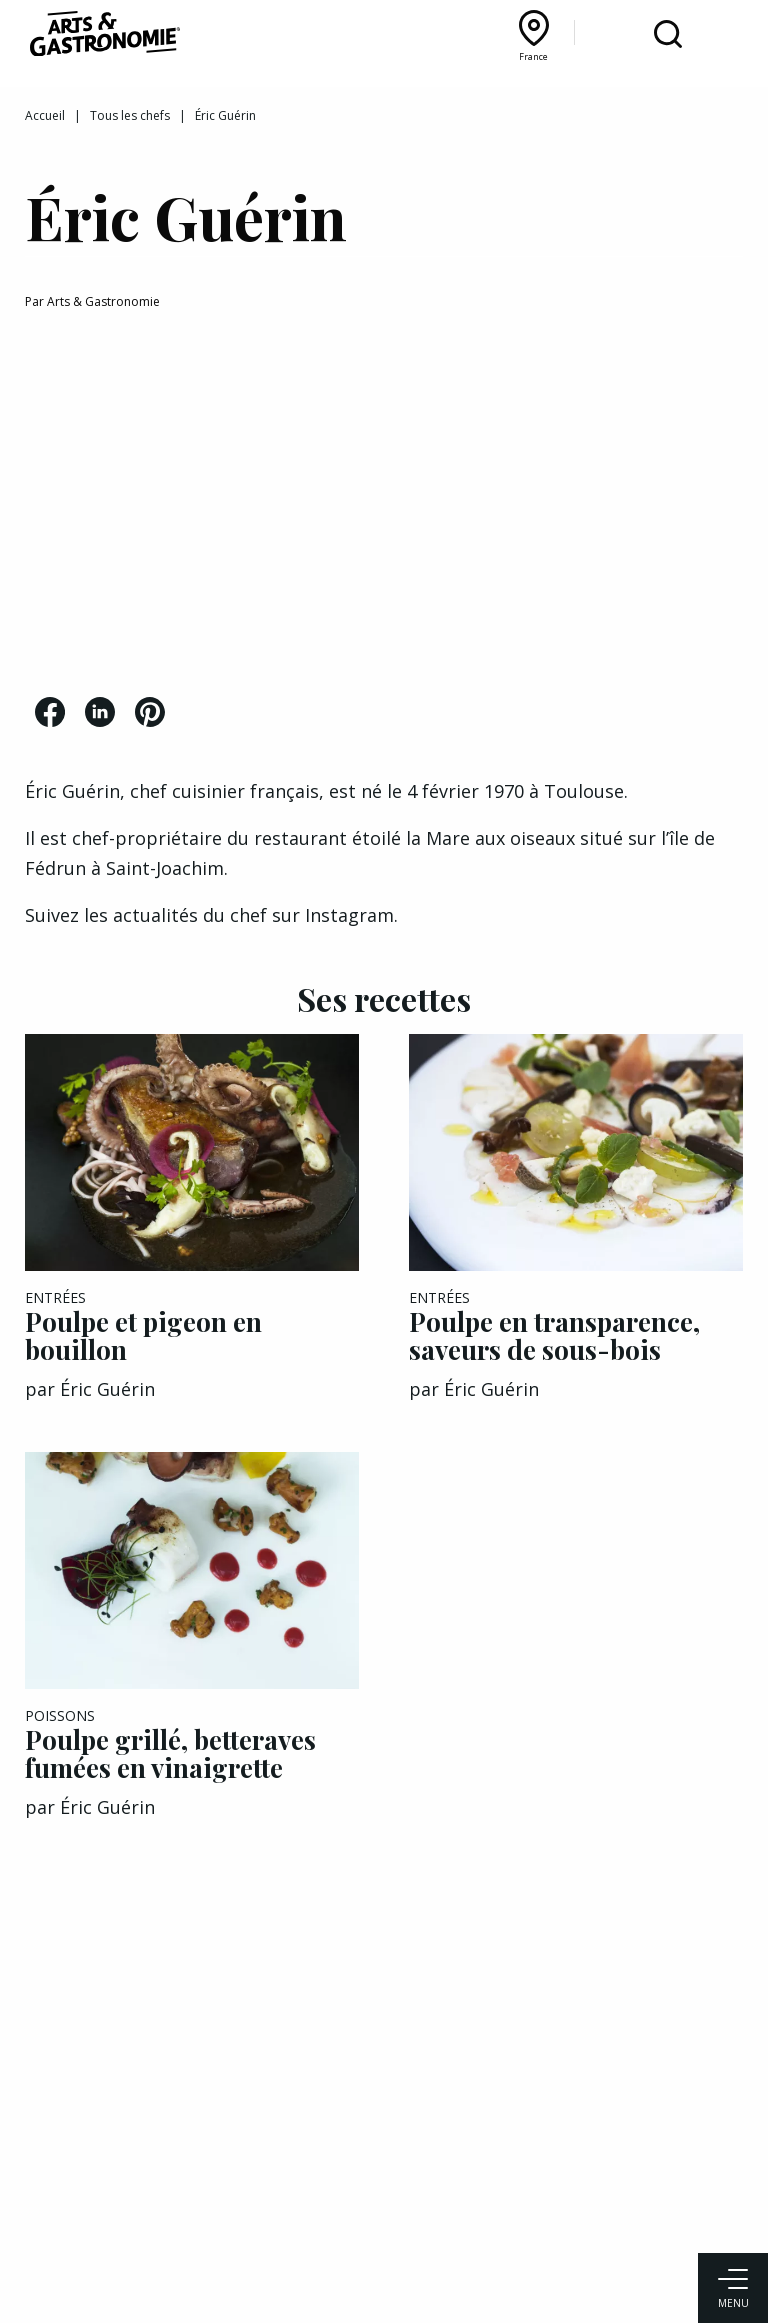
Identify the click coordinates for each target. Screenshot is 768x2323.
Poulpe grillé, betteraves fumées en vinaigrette (170, 1753)
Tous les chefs (130, 115)
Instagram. (354, 915)
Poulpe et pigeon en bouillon (143, 1335)
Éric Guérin (107, 1389)
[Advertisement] (384, 507)
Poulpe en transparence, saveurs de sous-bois (554, 1335)
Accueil (45, 115)
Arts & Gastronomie (103, 301)
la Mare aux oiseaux (490, 838)
